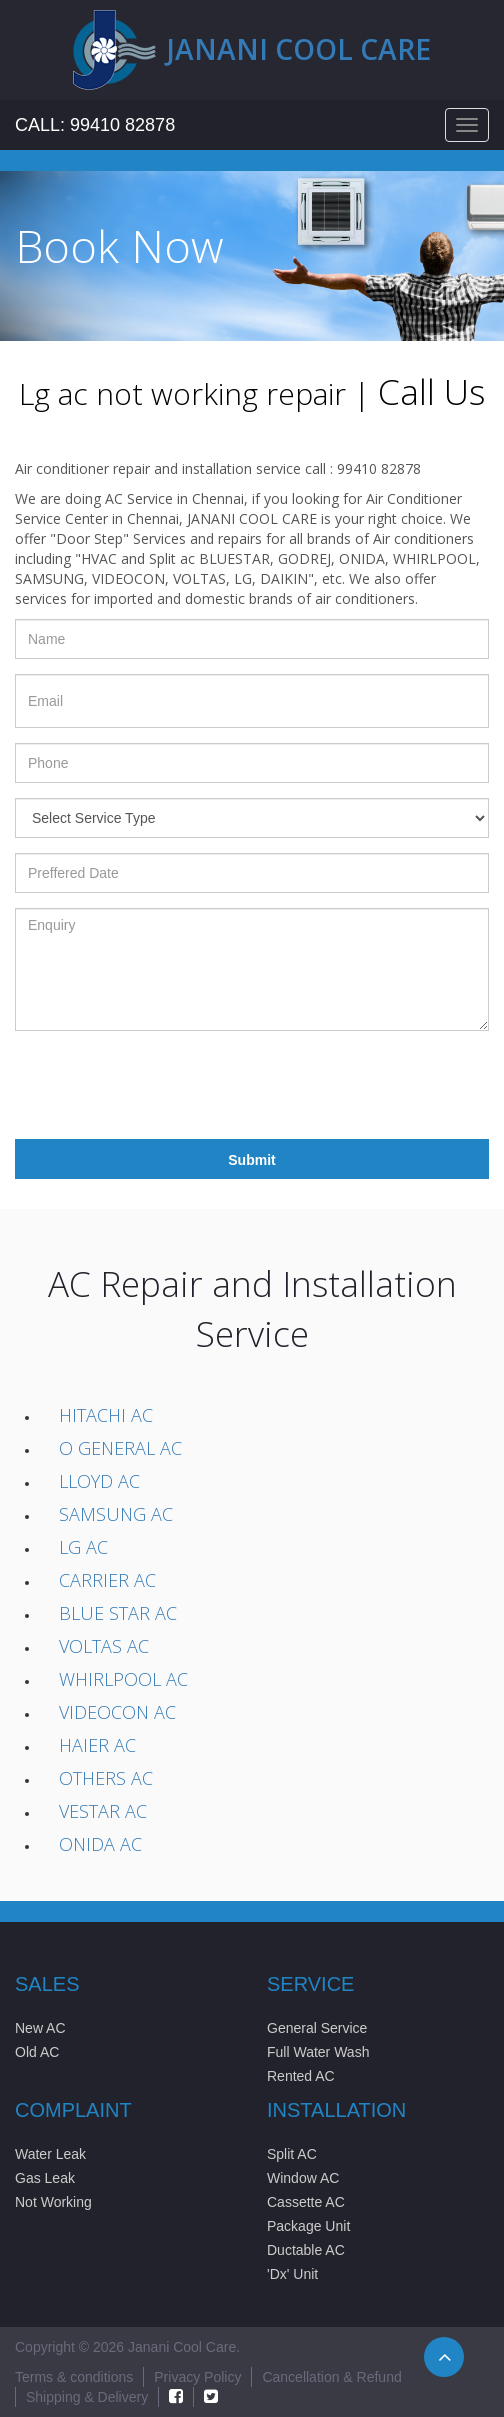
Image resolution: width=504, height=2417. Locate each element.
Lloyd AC (99, 1481)
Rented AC (301, 2076)
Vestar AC (103, 1811)
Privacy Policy (197, 2377)
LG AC (83, 1547)
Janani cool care (299, 49)
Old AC (37, 2052)
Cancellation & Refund (331, 2377)
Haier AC (97, 1745)
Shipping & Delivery (87, 2397)
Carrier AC (107, 1580)
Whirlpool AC (123, 1679)
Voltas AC (104, 1646)
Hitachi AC (106, 1415)
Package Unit (308, 2226)
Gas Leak (45, 2178)
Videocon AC (117, 1712)
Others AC (106, 1778)
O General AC (120, 1448)
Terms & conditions (74, 2377)
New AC (40, 2028)
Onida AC (100, 1844)
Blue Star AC (118, 1613)
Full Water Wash (318, 2052)
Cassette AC (306, 2202)
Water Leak (50, 2154)
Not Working (53, 2202)
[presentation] (167, 1085)
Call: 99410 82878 (95, 125)
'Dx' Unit (292, 2274)
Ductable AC (306, 2250)
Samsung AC (116, 1514)
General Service (317, 2028)
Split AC (292, 2154)
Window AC (303, 2178)
